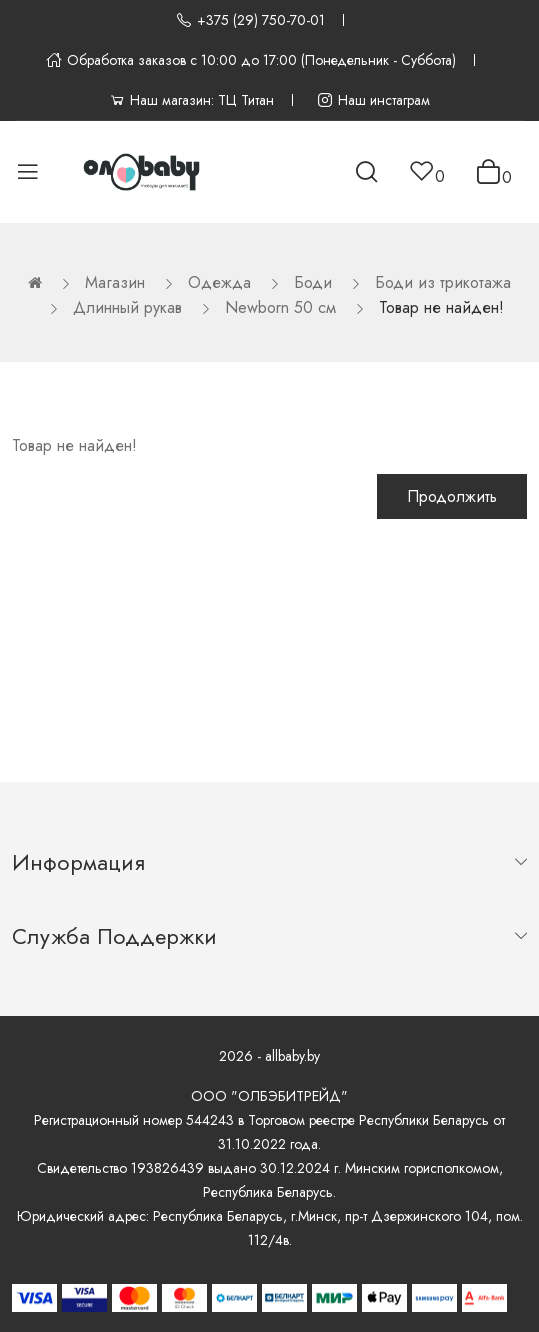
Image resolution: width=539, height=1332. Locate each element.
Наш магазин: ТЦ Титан (191, 100)
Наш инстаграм (373, 100)
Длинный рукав (127, 307)
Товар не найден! (441, 307)
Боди (313, 282)
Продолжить (452, 496)
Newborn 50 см (280, 307)
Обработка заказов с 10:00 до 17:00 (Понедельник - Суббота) (251, 60)
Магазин (115, 282)
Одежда (219, 282)
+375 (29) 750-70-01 (250, 20)
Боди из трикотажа (443, 282)
